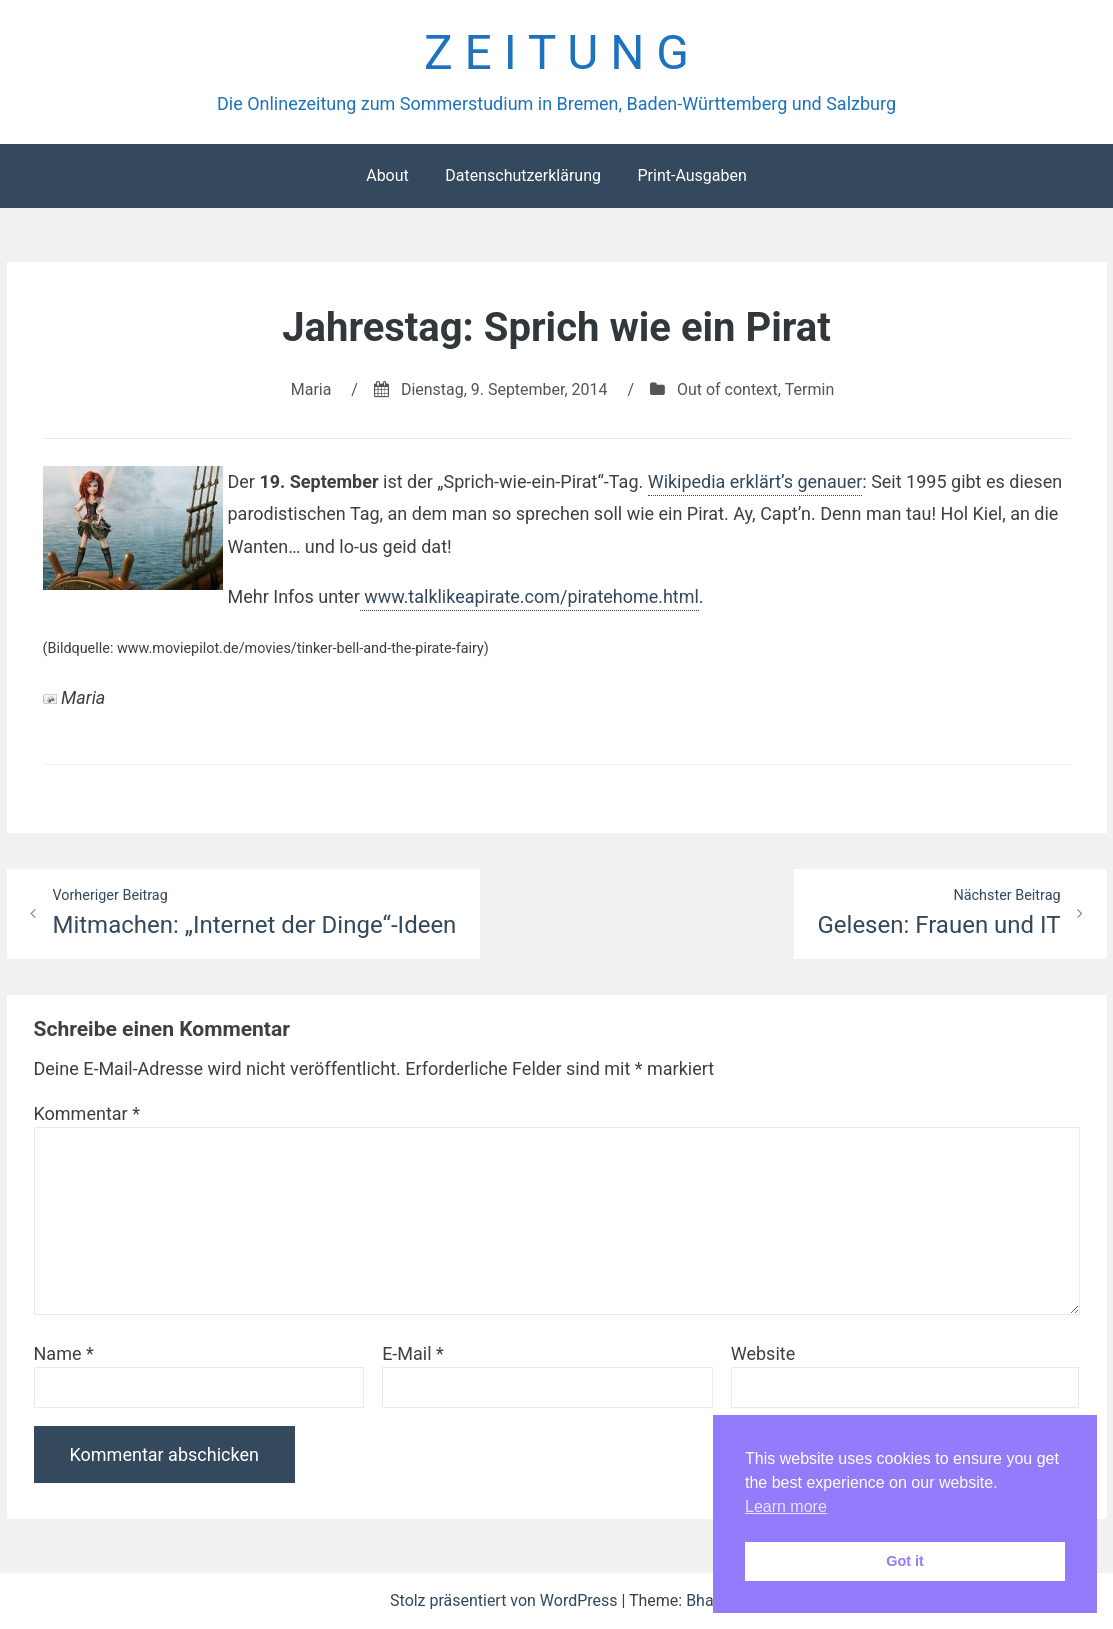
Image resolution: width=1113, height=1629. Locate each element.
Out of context (727, 389)
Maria (311, 389)
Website (763, 1353)
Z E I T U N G (556, 53)
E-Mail (413, 1353)
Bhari (704, 1600)
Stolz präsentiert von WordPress (506, 1600)
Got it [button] (905, 1561)
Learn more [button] (786, 1506)
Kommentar (87, 1113)
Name (64, 1353)
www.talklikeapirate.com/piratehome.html (530, 596)
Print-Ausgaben (691, 175)
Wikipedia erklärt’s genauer (755, 481)
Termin (809, 389)
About (387, 175)
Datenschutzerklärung (523, 175)
